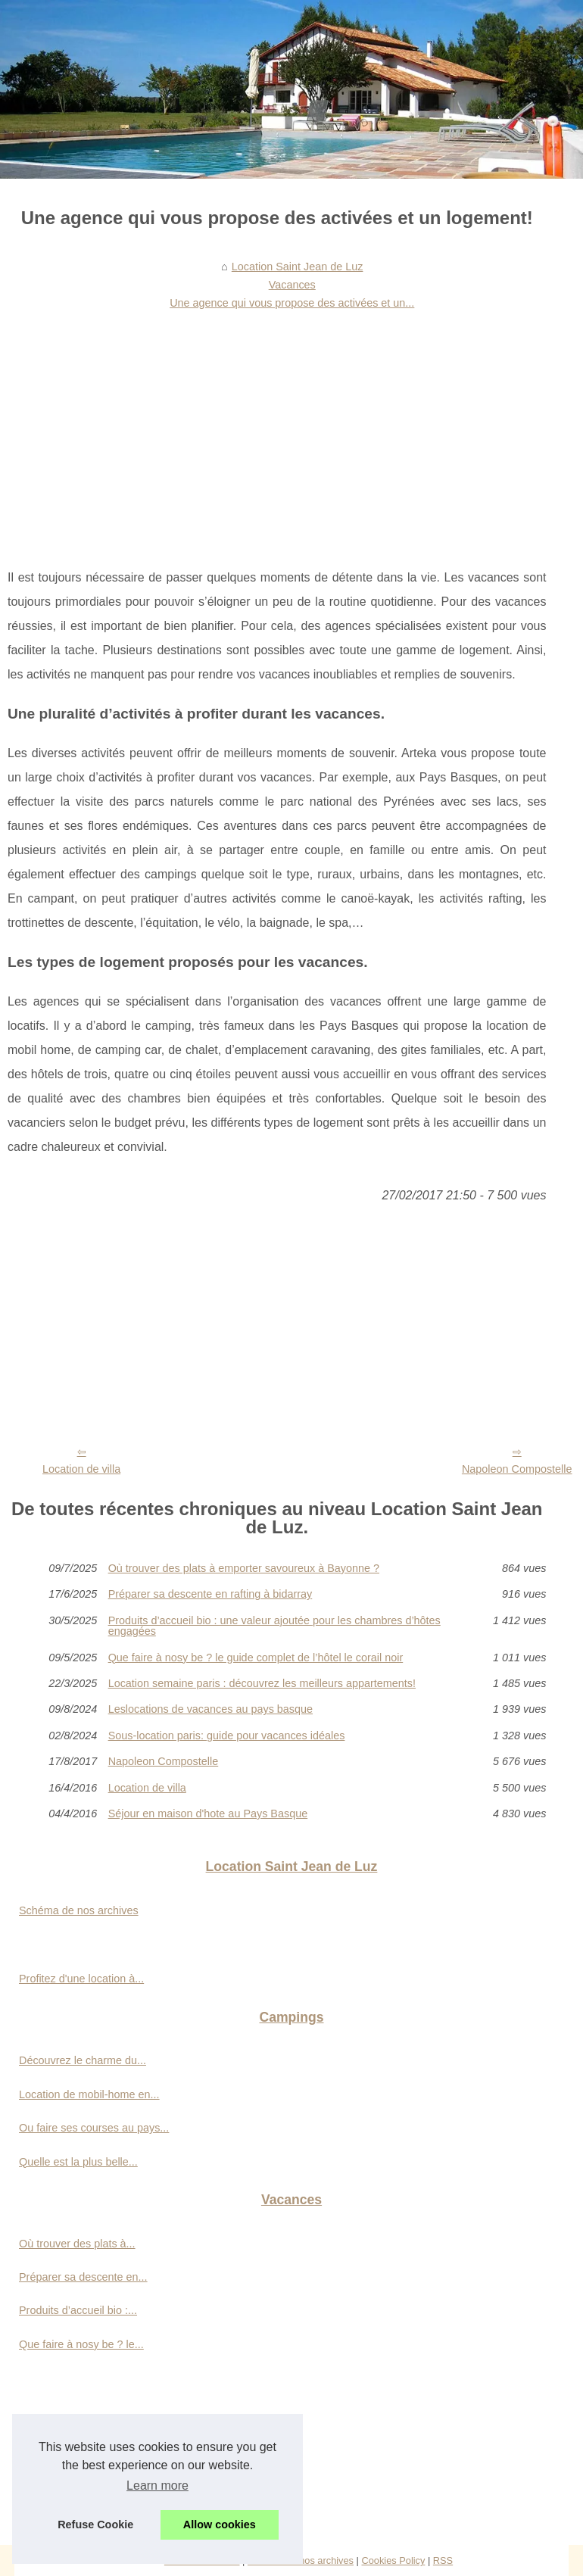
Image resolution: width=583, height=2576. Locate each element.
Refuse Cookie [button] (95, 2524)
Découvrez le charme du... (82, 2060)
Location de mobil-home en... (89, 2094)
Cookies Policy (393, 2560)
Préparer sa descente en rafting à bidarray (210, 1594)
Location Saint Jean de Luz (297, 266)
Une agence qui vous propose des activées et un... (292, 303)
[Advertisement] (277, 429)
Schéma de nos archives (79, 1910)
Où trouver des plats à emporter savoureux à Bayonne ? (243, 1568)
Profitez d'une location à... (81, 1979)
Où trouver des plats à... (77, 2244)
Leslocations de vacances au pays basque (210, 1709)
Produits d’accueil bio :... (78, 2310)
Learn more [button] (157, 2485)
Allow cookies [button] (219, 2524)
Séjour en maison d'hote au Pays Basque (208, 1813)
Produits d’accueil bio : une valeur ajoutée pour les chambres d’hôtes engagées (274, 1626)
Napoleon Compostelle (163, 1761)
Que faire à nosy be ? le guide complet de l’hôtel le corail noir (256, 1657)
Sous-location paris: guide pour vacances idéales (226, 1735)
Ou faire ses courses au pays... (94, 2128)
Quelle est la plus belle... (78, 2162)
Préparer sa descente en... (83, 2277)
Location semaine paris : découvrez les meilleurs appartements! (262, 1683)
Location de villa (81, 1469)
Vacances (292, 285)
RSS (443, 2560)
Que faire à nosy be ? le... (81, 2344)
